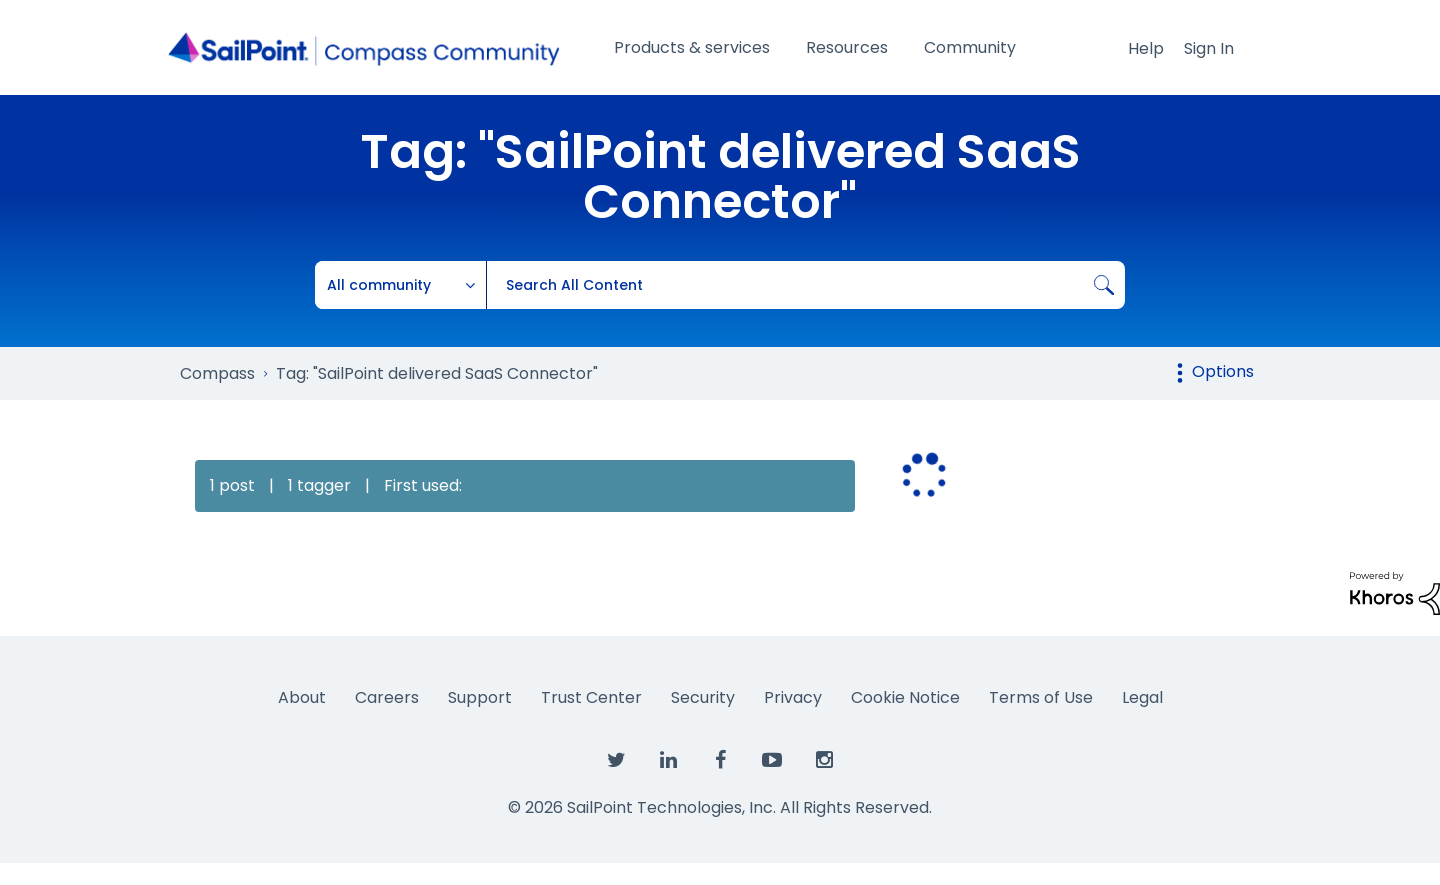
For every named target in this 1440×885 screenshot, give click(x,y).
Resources (847, 47)
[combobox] (805, 285)
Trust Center (591, 697)
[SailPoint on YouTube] (772, 761)
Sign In (1209, 48)
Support (480, 697)
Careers (387, 697)
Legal (1142, 697)
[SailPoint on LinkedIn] (668, 761)
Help (1146, 48)
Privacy (793, 697)
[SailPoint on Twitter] (616, 761)
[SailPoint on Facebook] (720, 761)
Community (970, 47)
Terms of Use (1041, 697)
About (302, 697)
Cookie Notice (905, 697)
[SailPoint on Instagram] (824, 761)
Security (703, 697)
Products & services (692, 47)
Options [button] (1223, 371)
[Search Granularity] (401, 285)
